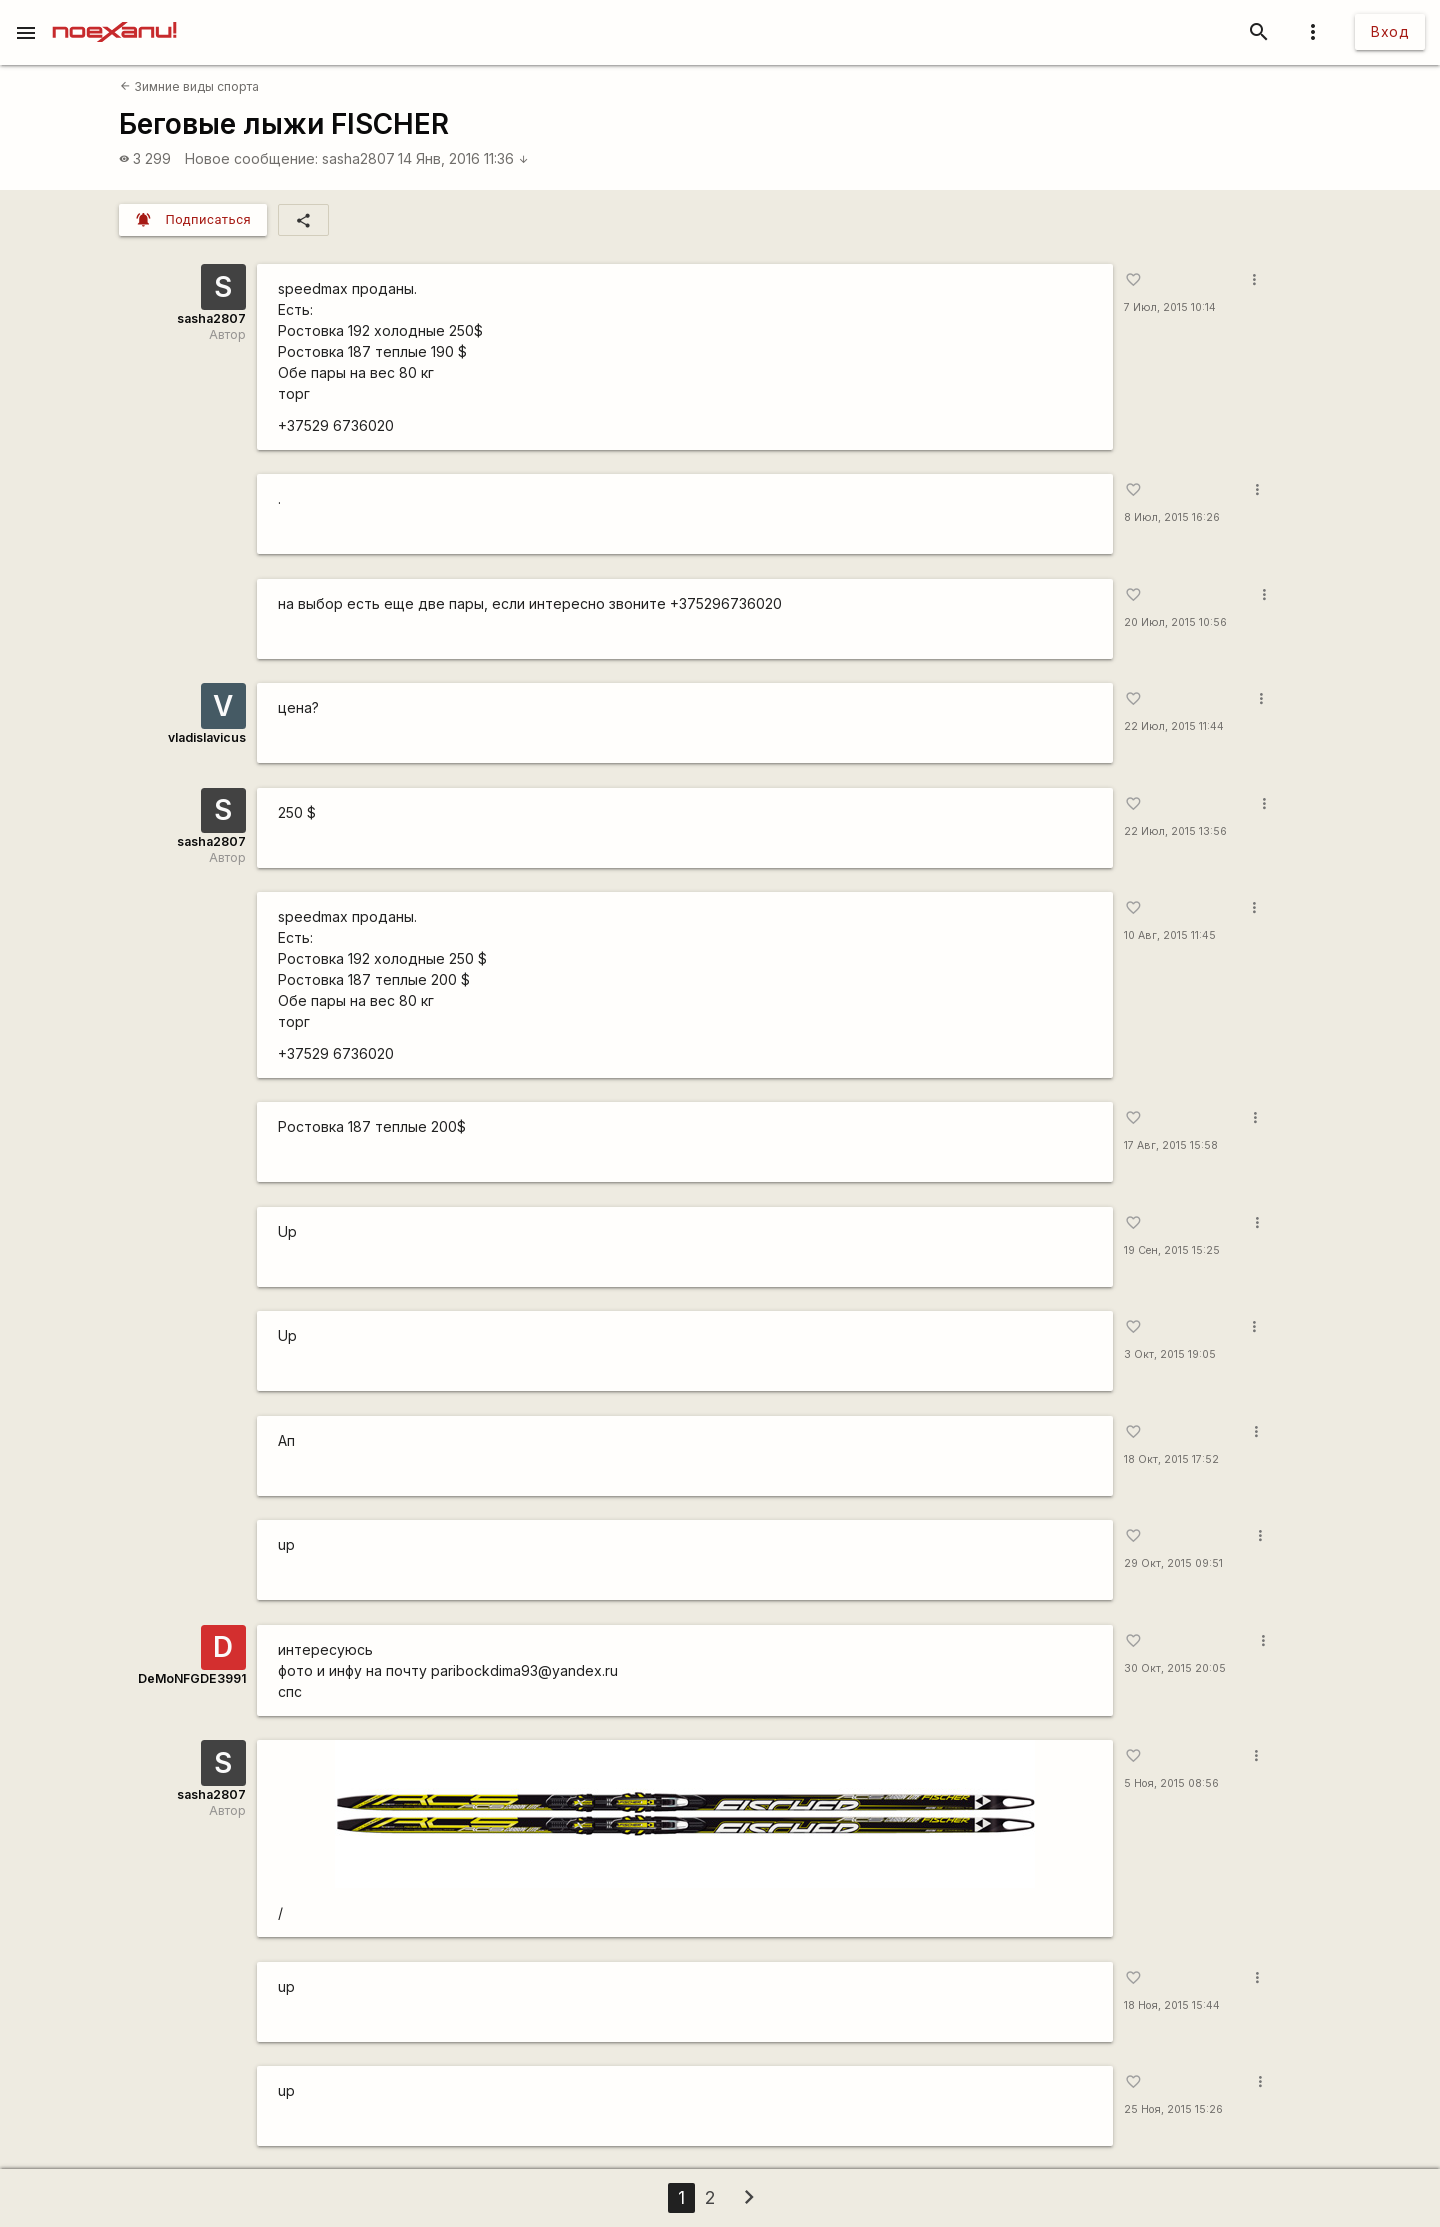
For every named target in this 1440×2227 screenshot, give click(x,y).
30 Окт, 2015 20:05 (1175, 1668)
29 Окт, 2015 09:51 (1173, 1563)
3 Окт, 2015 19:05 (1170, 1354)
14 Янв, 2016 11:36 (463, 158)
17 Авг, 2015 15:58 (1171, 1145)
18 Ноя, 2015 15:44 (1172, 2005)
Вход (1390, 31)
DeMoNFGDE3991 (192, 1678)
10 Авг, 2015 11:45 (1170, 935)
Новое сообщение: (251, 158)
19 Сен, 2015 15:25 (1172, 1250)
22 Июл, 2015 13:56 (1175, 831)
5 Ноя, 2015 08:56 (1171, 1783)
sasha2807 (358, 158)
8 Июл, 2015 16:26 (1172, 517)
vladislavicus (207, 737)
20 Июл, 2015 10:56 (1175, 622)
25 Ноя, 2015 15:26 (1173, 2109)
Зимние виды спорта (189, 86)
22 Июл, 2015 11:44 (1174, 726)
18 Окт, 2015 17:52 (1171, 1459)
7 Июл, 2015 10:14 (1170, 307)
